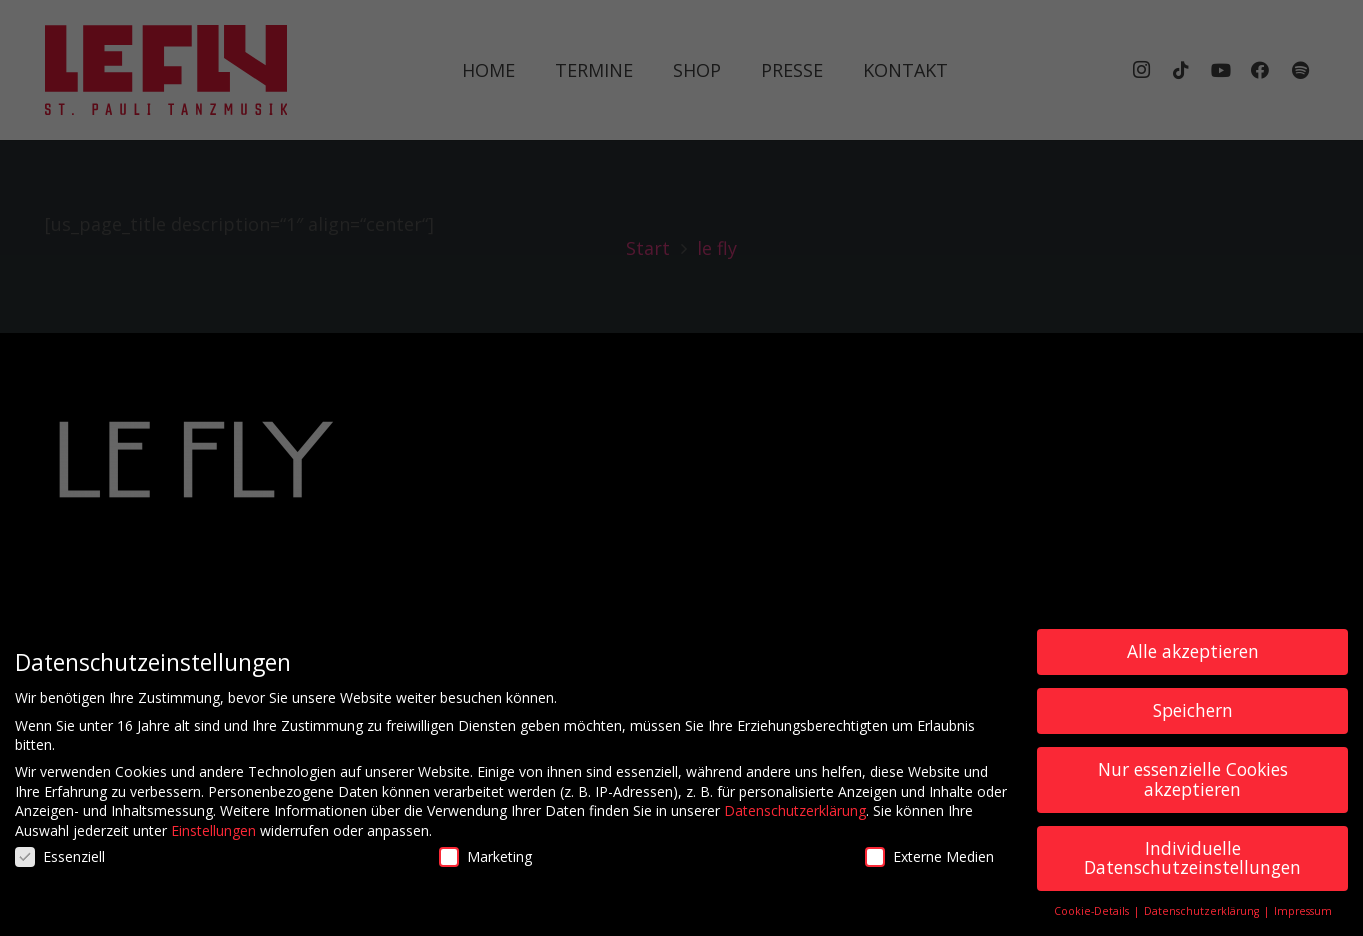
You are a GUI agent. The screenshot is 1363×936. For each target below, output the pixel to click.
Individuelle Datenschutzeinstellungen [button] (1192, 865)
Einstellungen (213, 837)
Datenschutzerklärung (795, 817)
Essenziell (60, 863)
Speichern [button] (1193, 717)
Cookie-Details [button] (1093, 918)
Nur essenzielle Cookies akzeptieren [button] (1193, 786)
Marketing (485, 863)
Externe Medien (929, 863)
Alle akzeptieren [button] (1193, 658)
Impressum (1303, 918)
